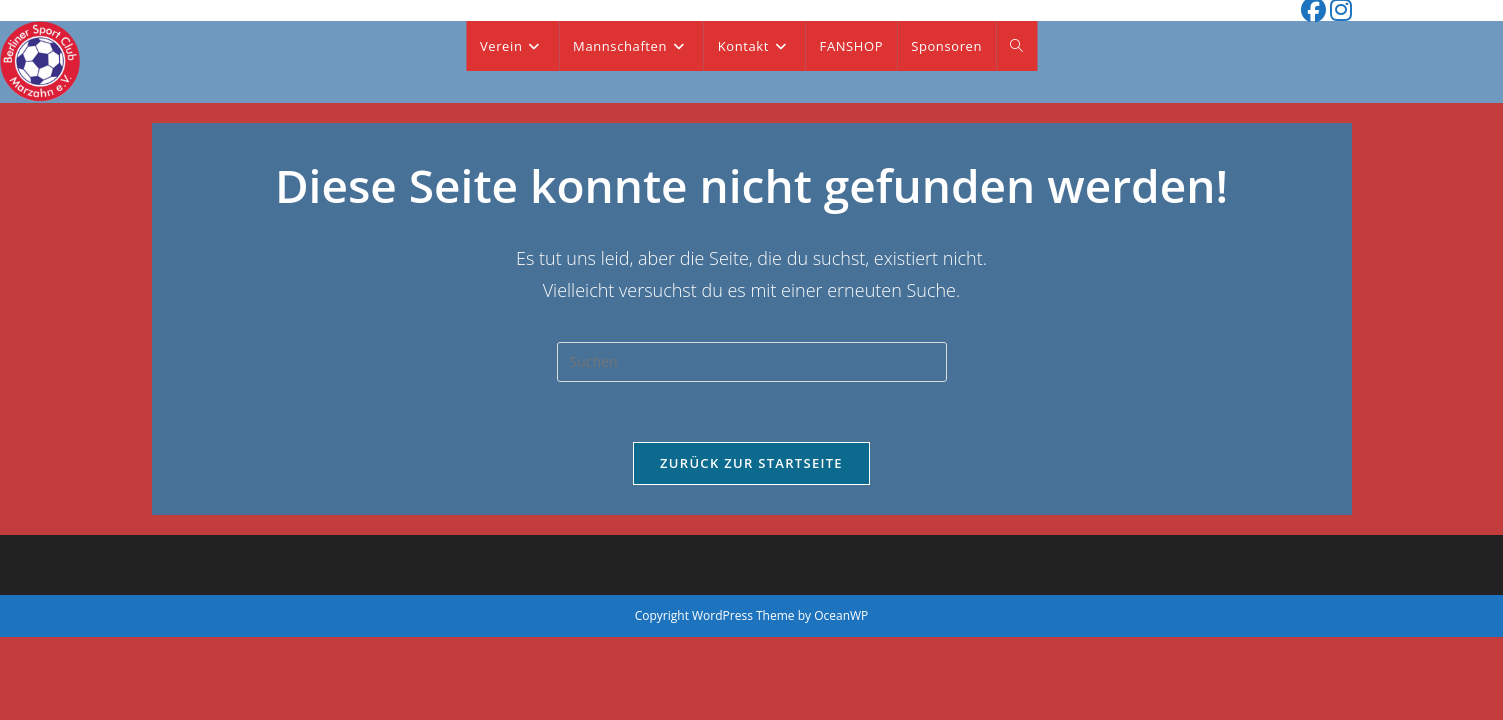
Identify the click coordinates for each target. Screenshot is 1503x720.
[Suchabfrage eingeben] (752, 362)
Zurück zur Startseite (751, 463)
